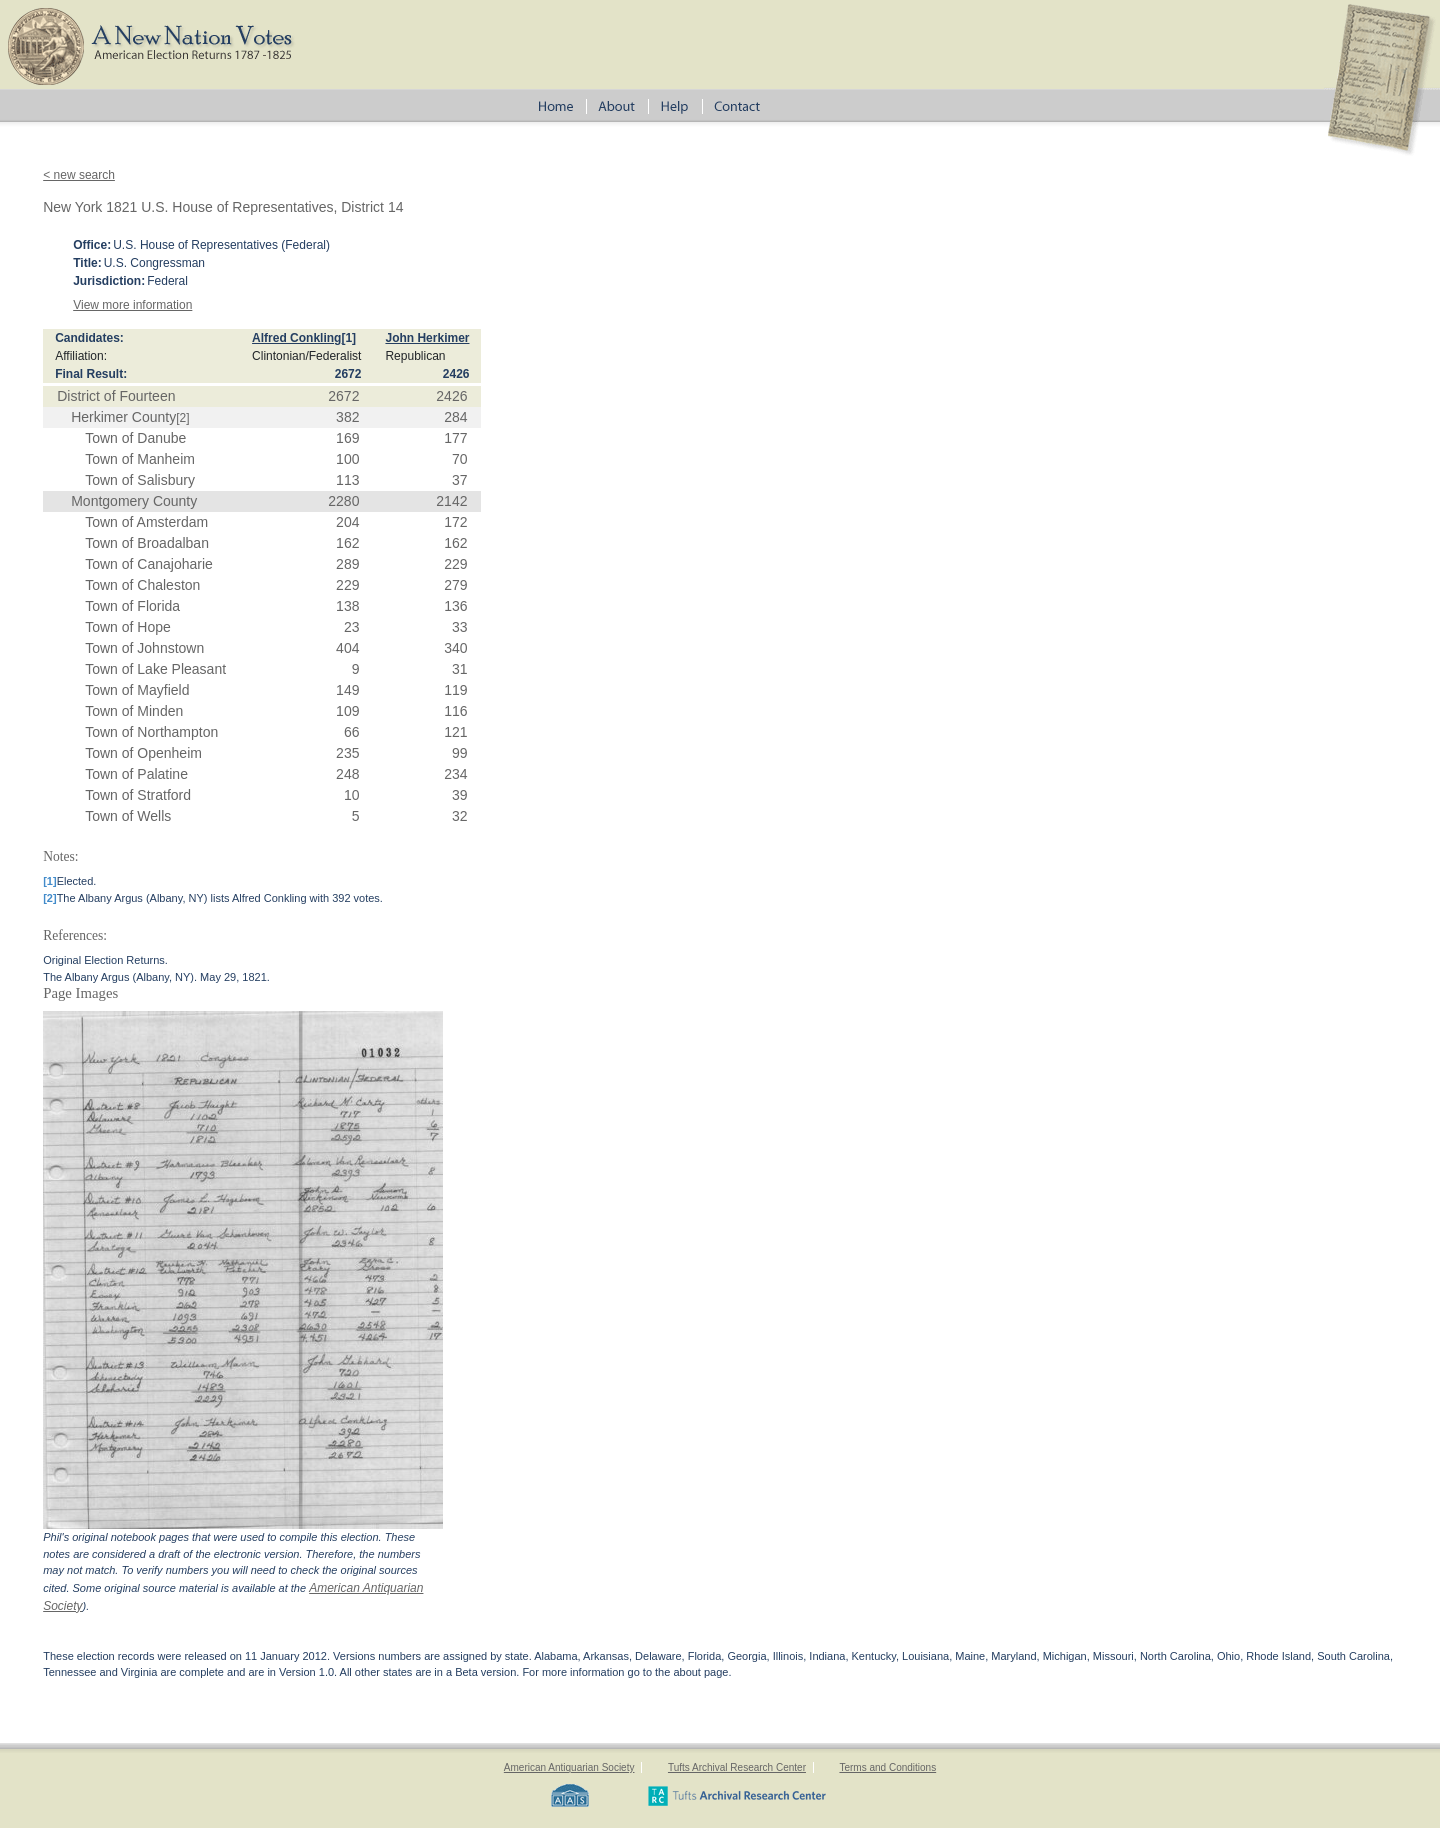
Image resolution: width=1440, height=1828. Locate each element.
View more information (132, 305)
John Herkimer (427, 338)
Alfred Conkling (296, 338)
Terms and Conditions (887, 1767)
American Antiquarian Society (569, 1767)
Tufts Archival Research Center (737, 1767)
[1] (348, 338)
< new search (79, 175)
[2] (182, 418)
